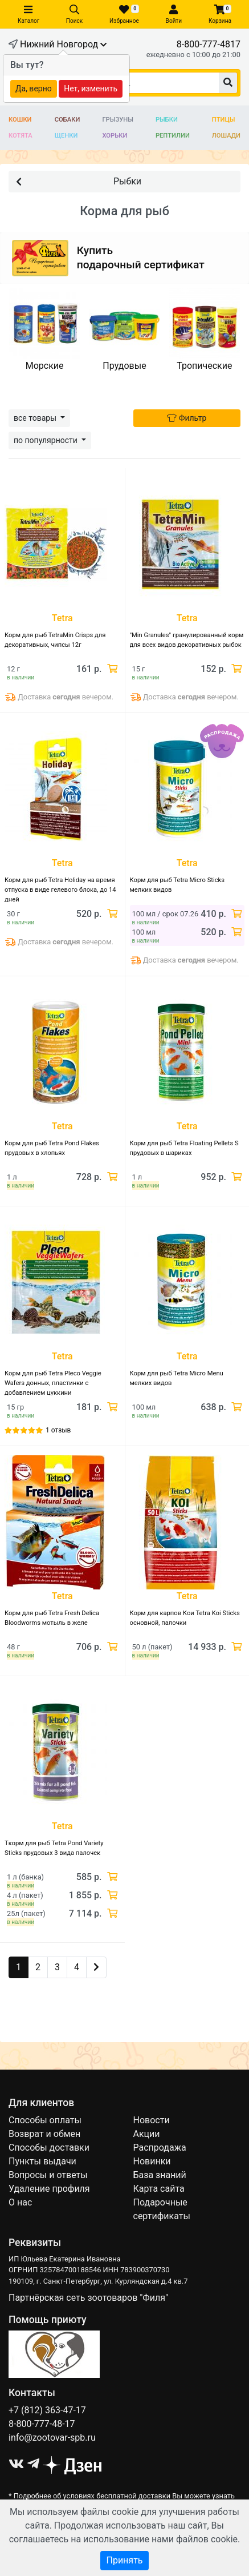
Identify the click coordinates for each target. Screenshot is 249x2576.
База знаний (159, 2175)
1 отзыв (58, 1430)
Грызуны (117, 119)
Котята (20, 135)
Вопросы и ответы (48, 2175)
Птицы (223, 119)
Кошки (20, 119)
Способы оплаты (45, 2120)
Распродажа (159, 2147)
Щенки (66, 135)
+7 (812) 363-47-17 (47, 2410)
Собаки (67, 119)
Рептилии (173, 135)
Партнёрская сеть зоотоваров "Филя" (88, 2297)
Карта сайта (159, 2188)
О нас (20, 2202)
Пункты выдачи (42, 2161)
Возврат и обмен (44, 2133)
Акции (146, 2133)
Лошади (226, 135)
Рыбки (167, 119)
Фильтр (186, 417)
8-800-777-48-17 (42, 2423)
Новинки (152, 2161)
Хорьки (114, 135)
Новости (151, 2120)
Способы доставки (49, 2147)
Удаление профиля (49, 2188)
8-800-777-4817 (208, 44)
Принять (124, 2560)
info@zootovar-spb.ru (52, 2437)
